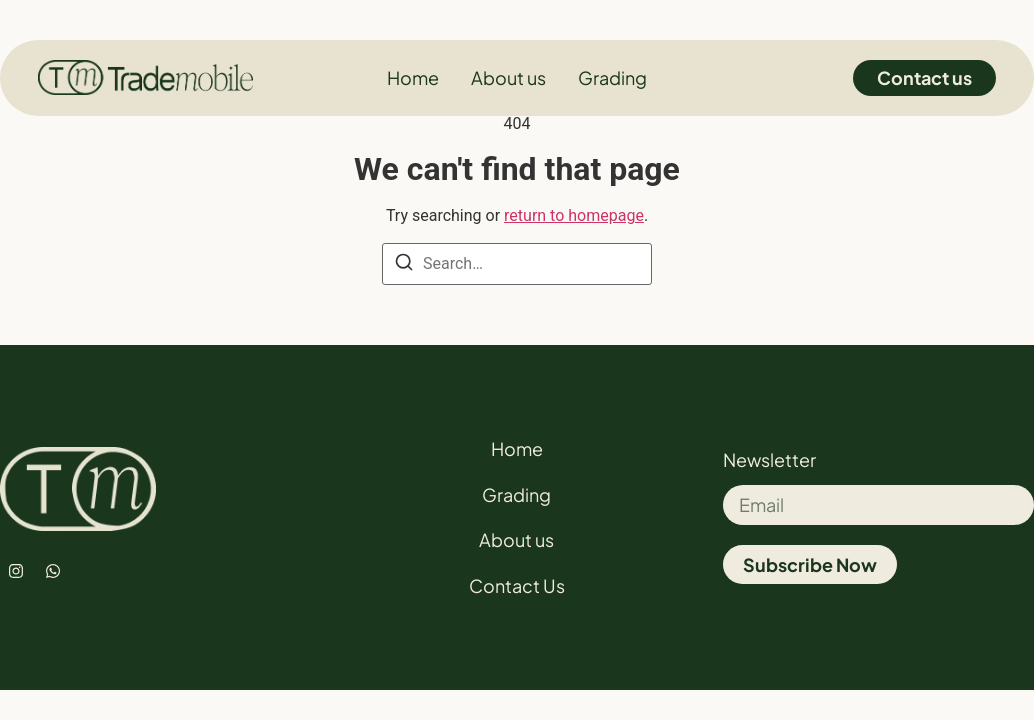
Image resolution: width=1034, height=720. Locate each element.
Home (517, 448)
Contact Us (517, 585)
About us (516, 539)
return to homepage (574, 215)
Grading (516, 494)
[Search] (404, 265)
